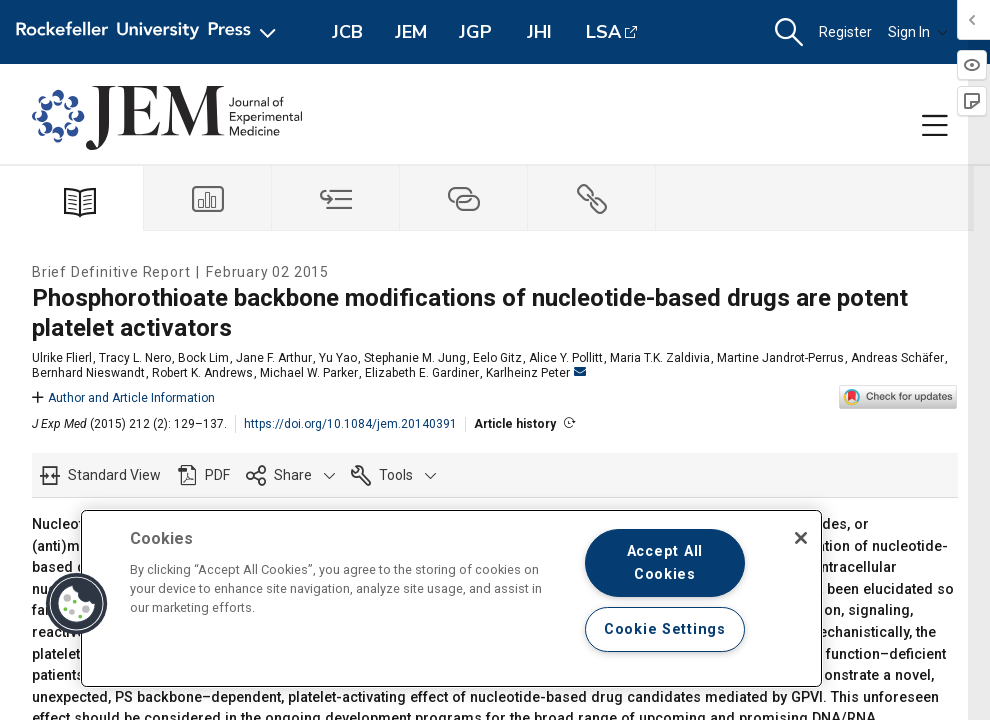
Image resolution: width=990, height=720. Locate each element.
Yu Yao (338, 358)
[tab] (208, 198)
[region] (451, 598)
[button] (789, 32)
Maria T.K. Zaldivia (660, 358)
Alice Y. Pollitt (566, 358)
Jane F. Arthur (274, 358)
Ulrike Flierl (62, 358)
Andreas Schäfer (897, 358)
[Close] (801, 538)
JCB (347, 32)
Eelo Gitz (497, 358)
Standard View (114, 475)
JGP (475, 32)
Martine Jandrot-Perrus (780, 358)
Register (845, 32)
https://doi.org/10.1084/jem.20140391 (350, 424)
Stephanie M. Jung (415, 358)
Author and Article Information (123, 398)
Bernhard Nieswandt (88, 373)
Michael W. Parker (309, 373)
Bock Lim (203, 358)
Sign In (918, 32)
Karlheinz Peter (536, 373)
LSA (603, 32)
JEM (411, 32)
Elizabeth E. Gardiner (422, 373)
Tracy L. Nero (135, 358)
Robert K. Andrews (202, 373)
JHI (539, 32)
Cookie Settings (665, 629)
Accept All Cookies (665, 563)
